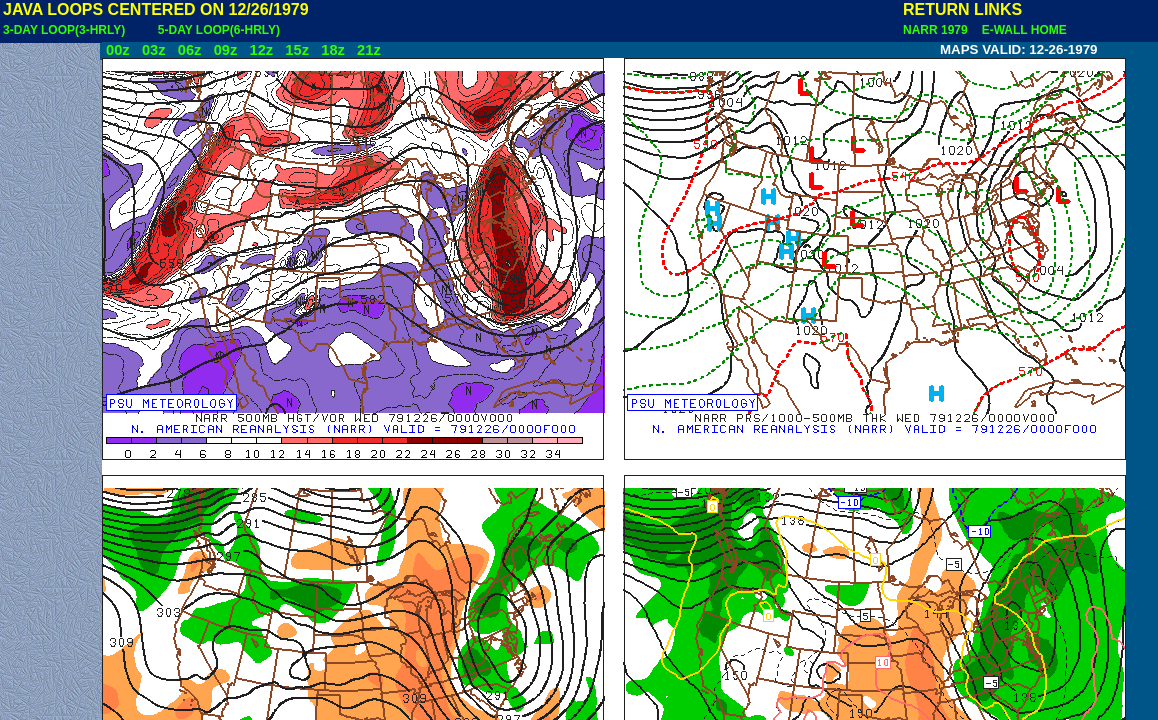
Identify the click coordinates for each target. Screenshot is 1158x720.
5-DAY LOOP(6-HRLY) (219, 30)
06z (190, 50)
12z (261, 50)
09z (226, 50)
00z (118, 50)
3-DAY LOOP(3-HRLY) (64, 30)
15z (297, 50)
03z (154, 50)
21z (369, 50)
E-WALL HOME (1021, 30)
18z (333, 50)
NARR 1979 (937, 30)
